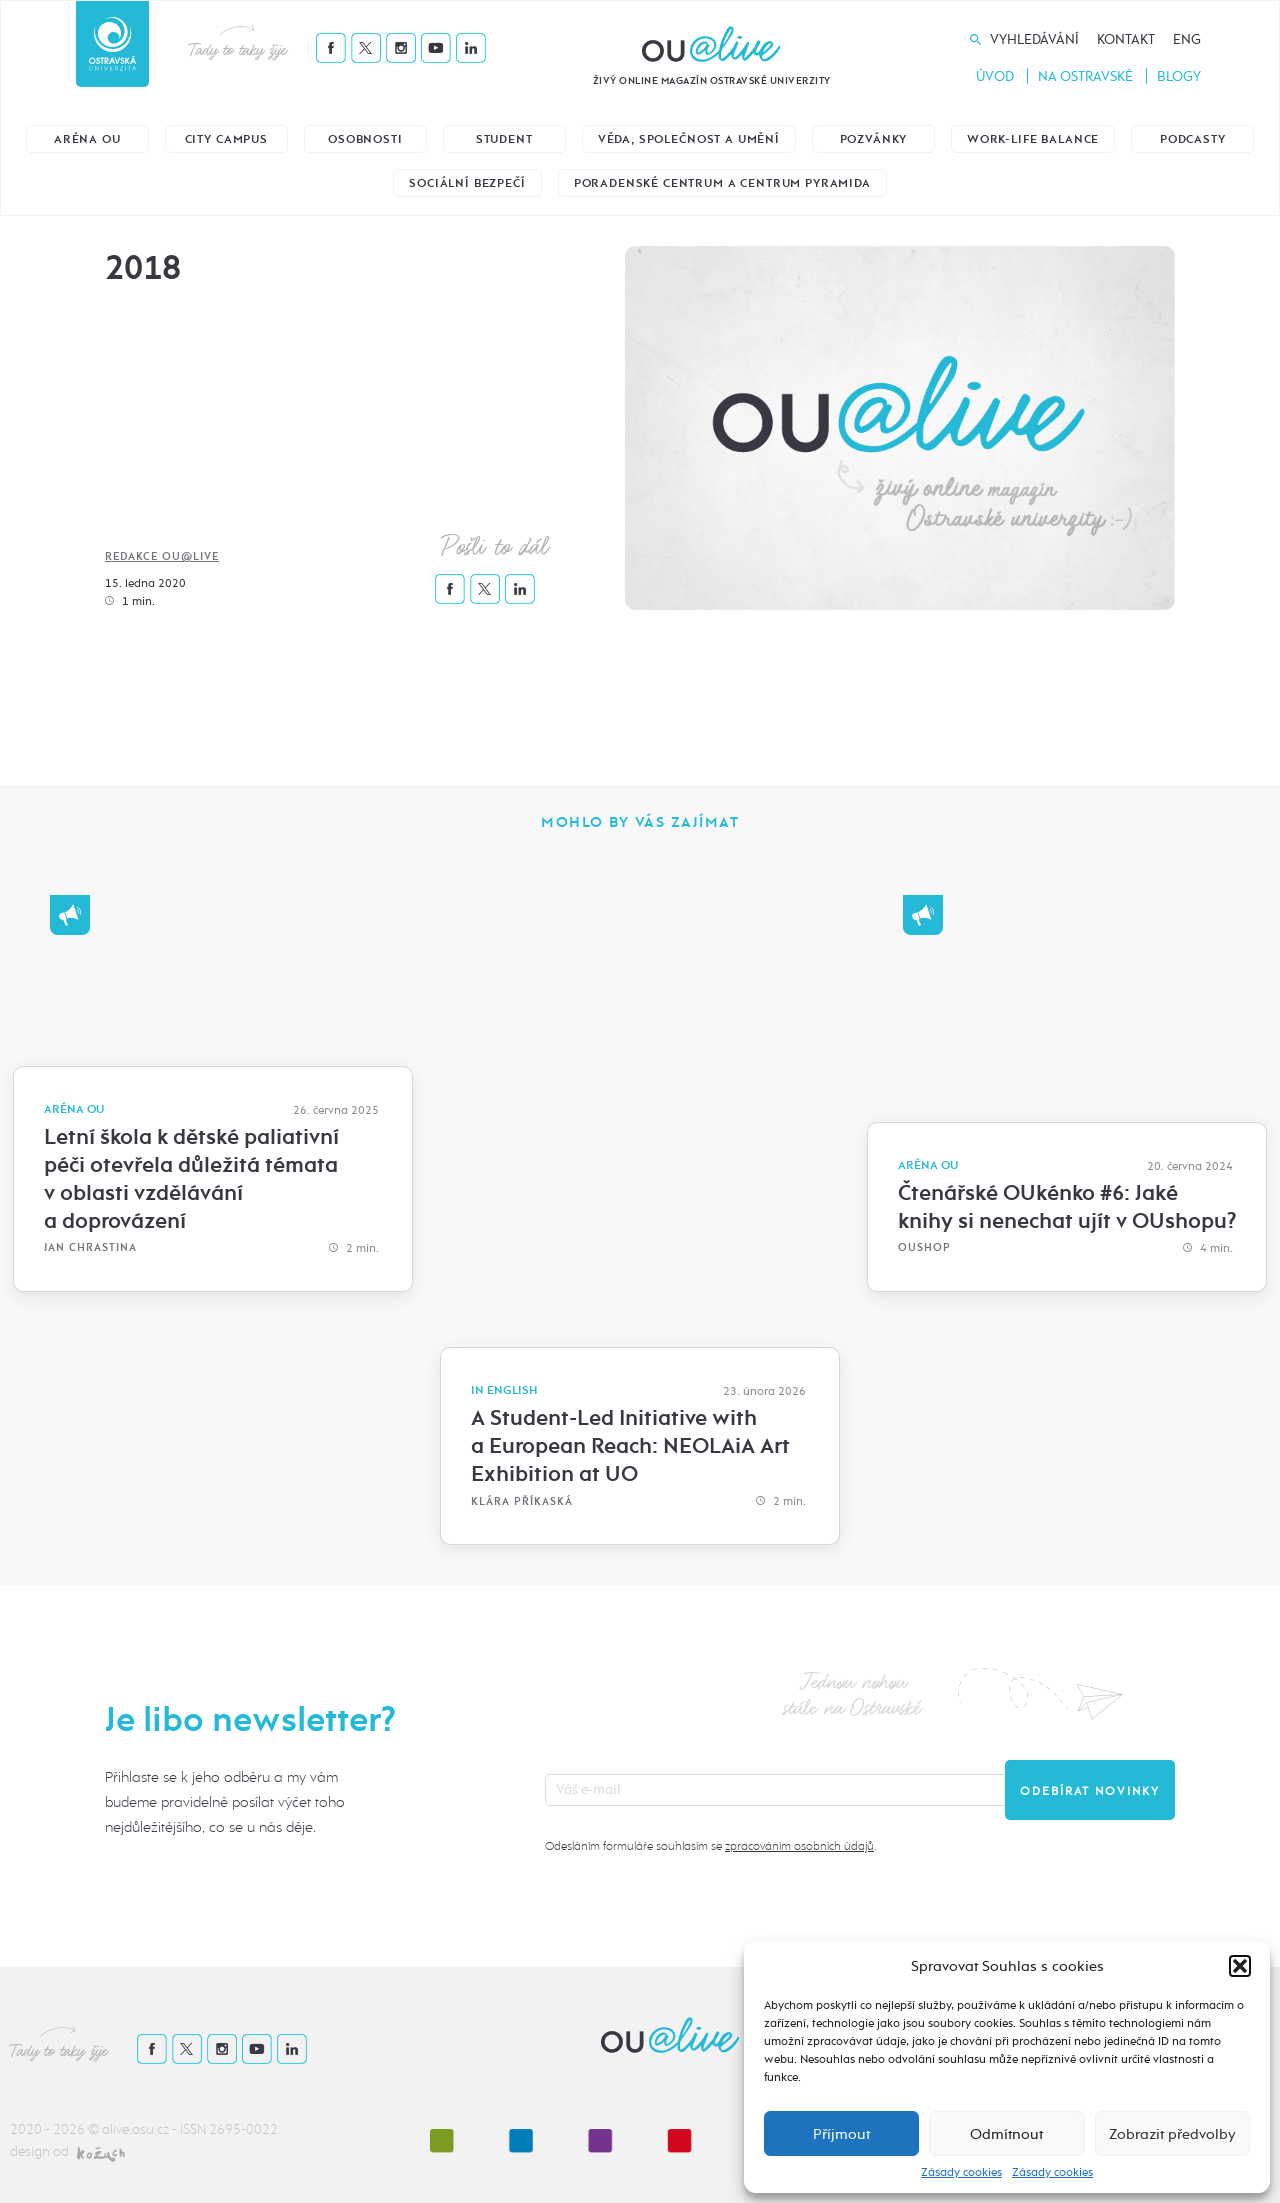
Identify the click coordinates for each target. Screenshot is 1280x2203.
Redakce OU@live (162, 556)
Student (504, 139)
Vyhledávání (1034, 39)
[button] (1240, 1966)
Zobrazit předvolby (1172, 2134)
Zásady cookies (961, 2172)
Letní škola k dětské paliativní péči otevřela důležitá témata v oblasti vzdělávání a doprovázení (191, 1179)
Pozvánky (874, 139)
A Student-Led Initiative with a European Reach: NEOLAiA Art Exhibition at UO (630, 1446)
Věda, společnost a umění (689, 139)
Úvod (995, 76)
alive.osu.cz (135, 2129)
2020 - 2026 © (56, 2129)
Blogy (1179, 76)
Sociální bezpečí (467, 183)
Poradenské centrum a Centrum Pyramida (722, 183)
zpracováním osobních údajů (799, 1846)
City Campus (226, 139)
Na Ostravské (1085, 76)
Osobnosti (365, 139)
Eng (1187, 39)
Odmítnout (1006, 2134)
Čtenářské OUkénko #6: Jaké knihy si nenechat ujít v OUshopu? (1067, 1207)
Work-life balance (1033, 139)
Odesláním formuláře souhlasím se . (710, 1846)
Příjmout (841, 2134)
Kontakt (1126, 39)
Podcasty (1193, 139)
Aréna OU (87, 139)
